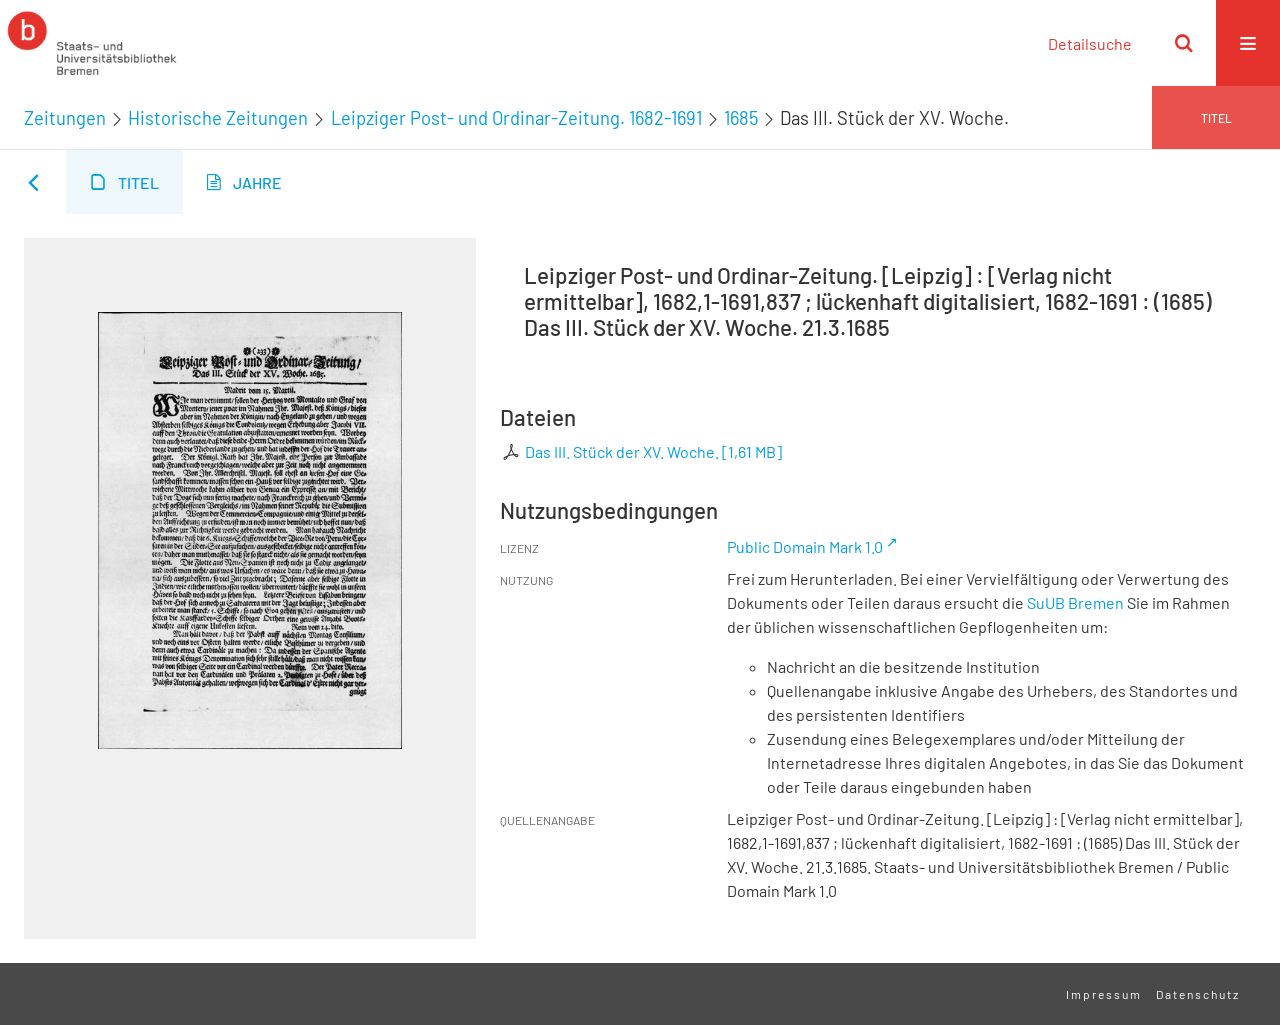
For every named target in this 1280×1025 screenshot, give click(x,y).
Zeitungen (65, 118)
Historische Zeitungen (218, 118)
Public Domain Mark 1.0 (805, 546)
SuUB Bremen (1075, 602)
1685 (741, 118)
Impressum (1104, 994)
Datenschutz (1198, 994)
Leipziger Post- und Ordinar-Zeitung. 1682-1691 (516, 118)
